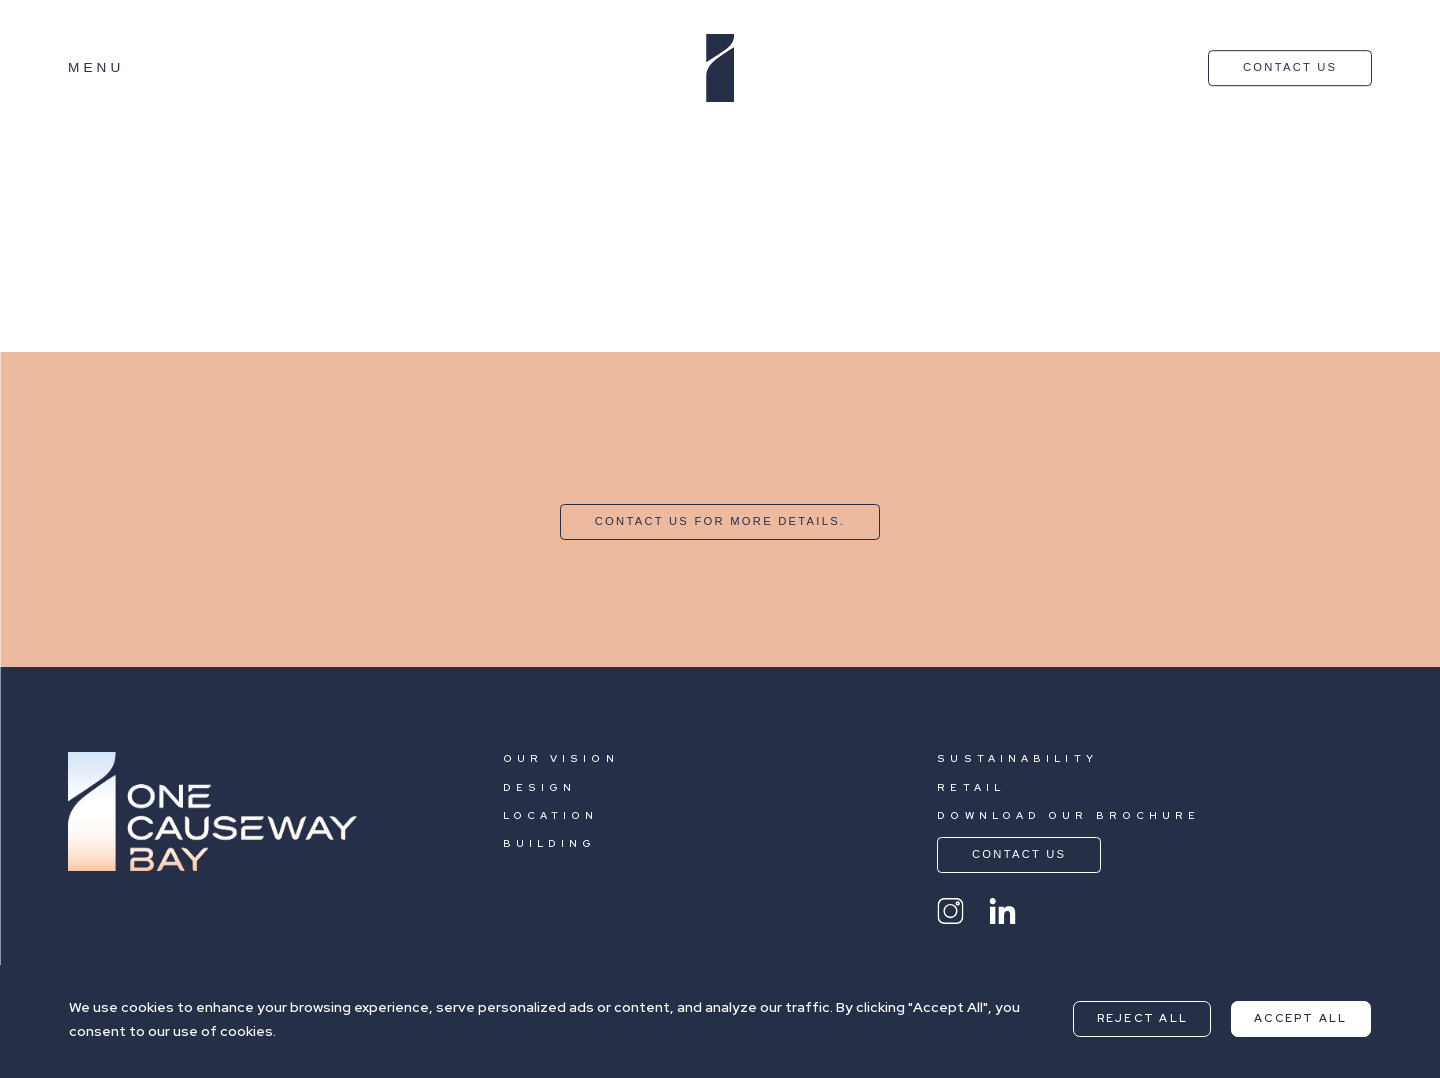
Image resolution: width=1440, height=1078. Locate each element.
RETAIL (971, 787)
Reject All (1142, 1018)
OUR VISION (561, 758)
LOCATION (551, 815)
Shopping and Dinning (351, 143)
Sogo (22, 231)
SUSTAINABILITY (1017, 758)
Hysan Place (49, 165)
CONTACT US (1290, 67)
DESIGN (540, 787)
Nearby (161, 143)
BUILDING (550, 843)
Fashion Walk (52, 297)
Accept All (1300, 1018)
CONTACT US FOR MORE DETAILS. (720, 521)
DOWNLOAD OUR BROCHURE (1068, 815)
